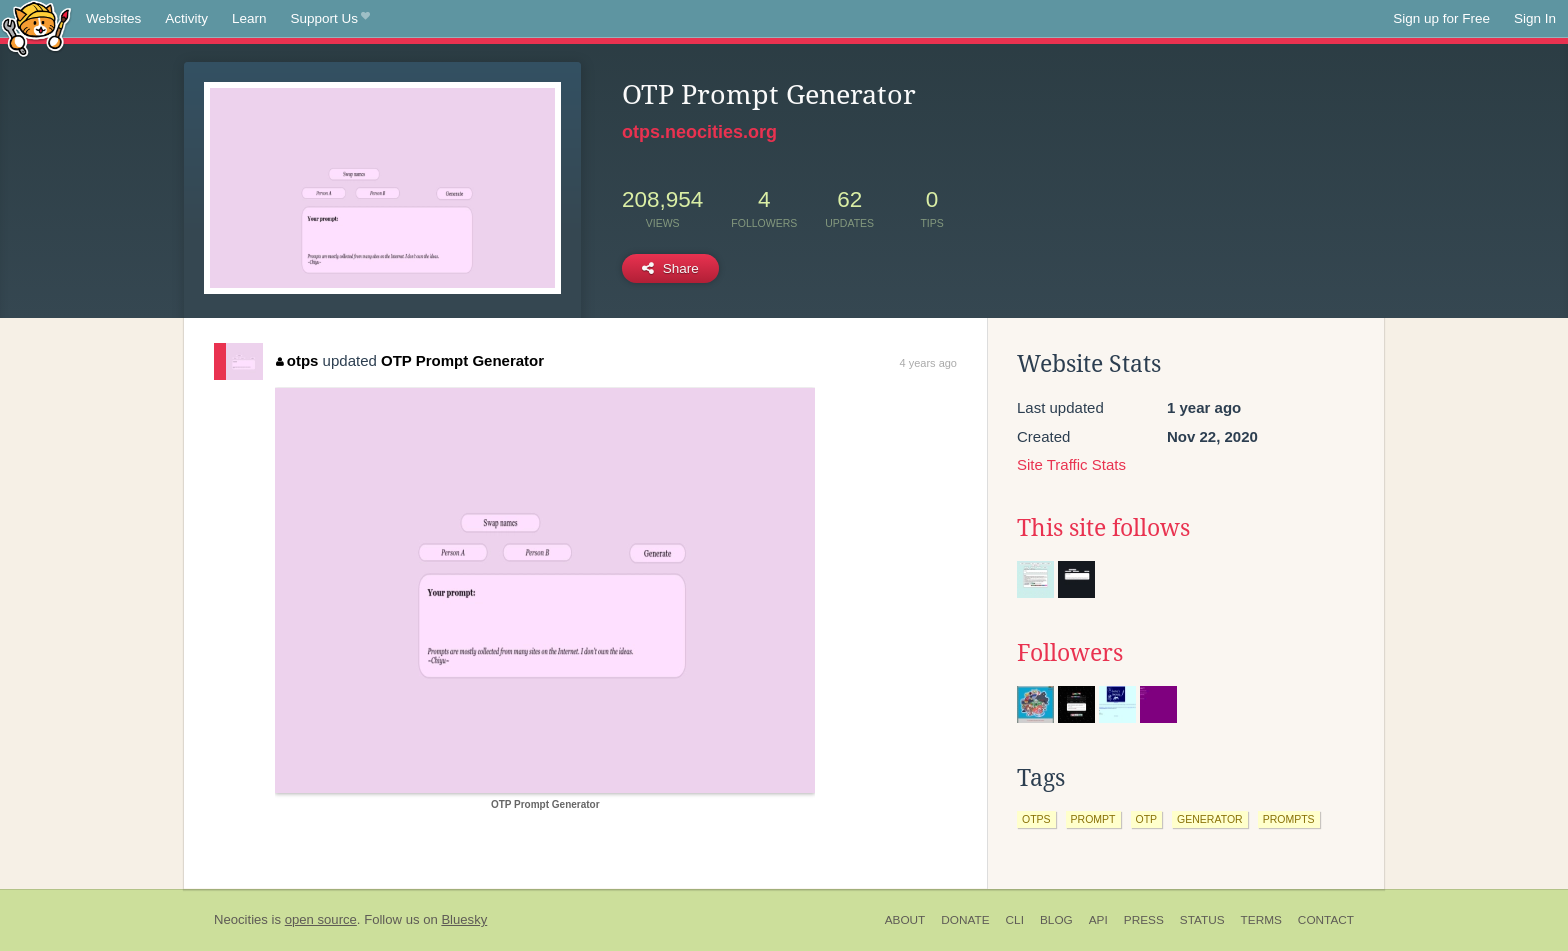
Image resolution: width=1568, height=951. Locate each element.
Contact (1326, 920)
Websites (113, 18)
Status (1202, 920)
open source (321, 919)
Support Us (330, 19)
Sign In (1535, 18)
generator (1210, 819)
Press (1144, 920)
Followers (1070, 653)
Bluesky (464, 919)
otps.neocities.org (699, 132)
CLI (1015, 920)
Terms (1261, 920)
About (905, 920)
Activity (186, 18)
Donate (965, 920)
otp (1147, 819)
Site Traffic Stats (1071, 464)
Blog (1056, 920)
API (1098, 920)
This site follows (1103, 528)
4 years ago (928, 363)
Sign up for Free (1441, 18)
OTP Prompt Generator (462, 360)
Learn (249, 18)
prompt (1093, 819)
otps (297, 360)
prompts (1289, 819)
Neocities (241, 919)
